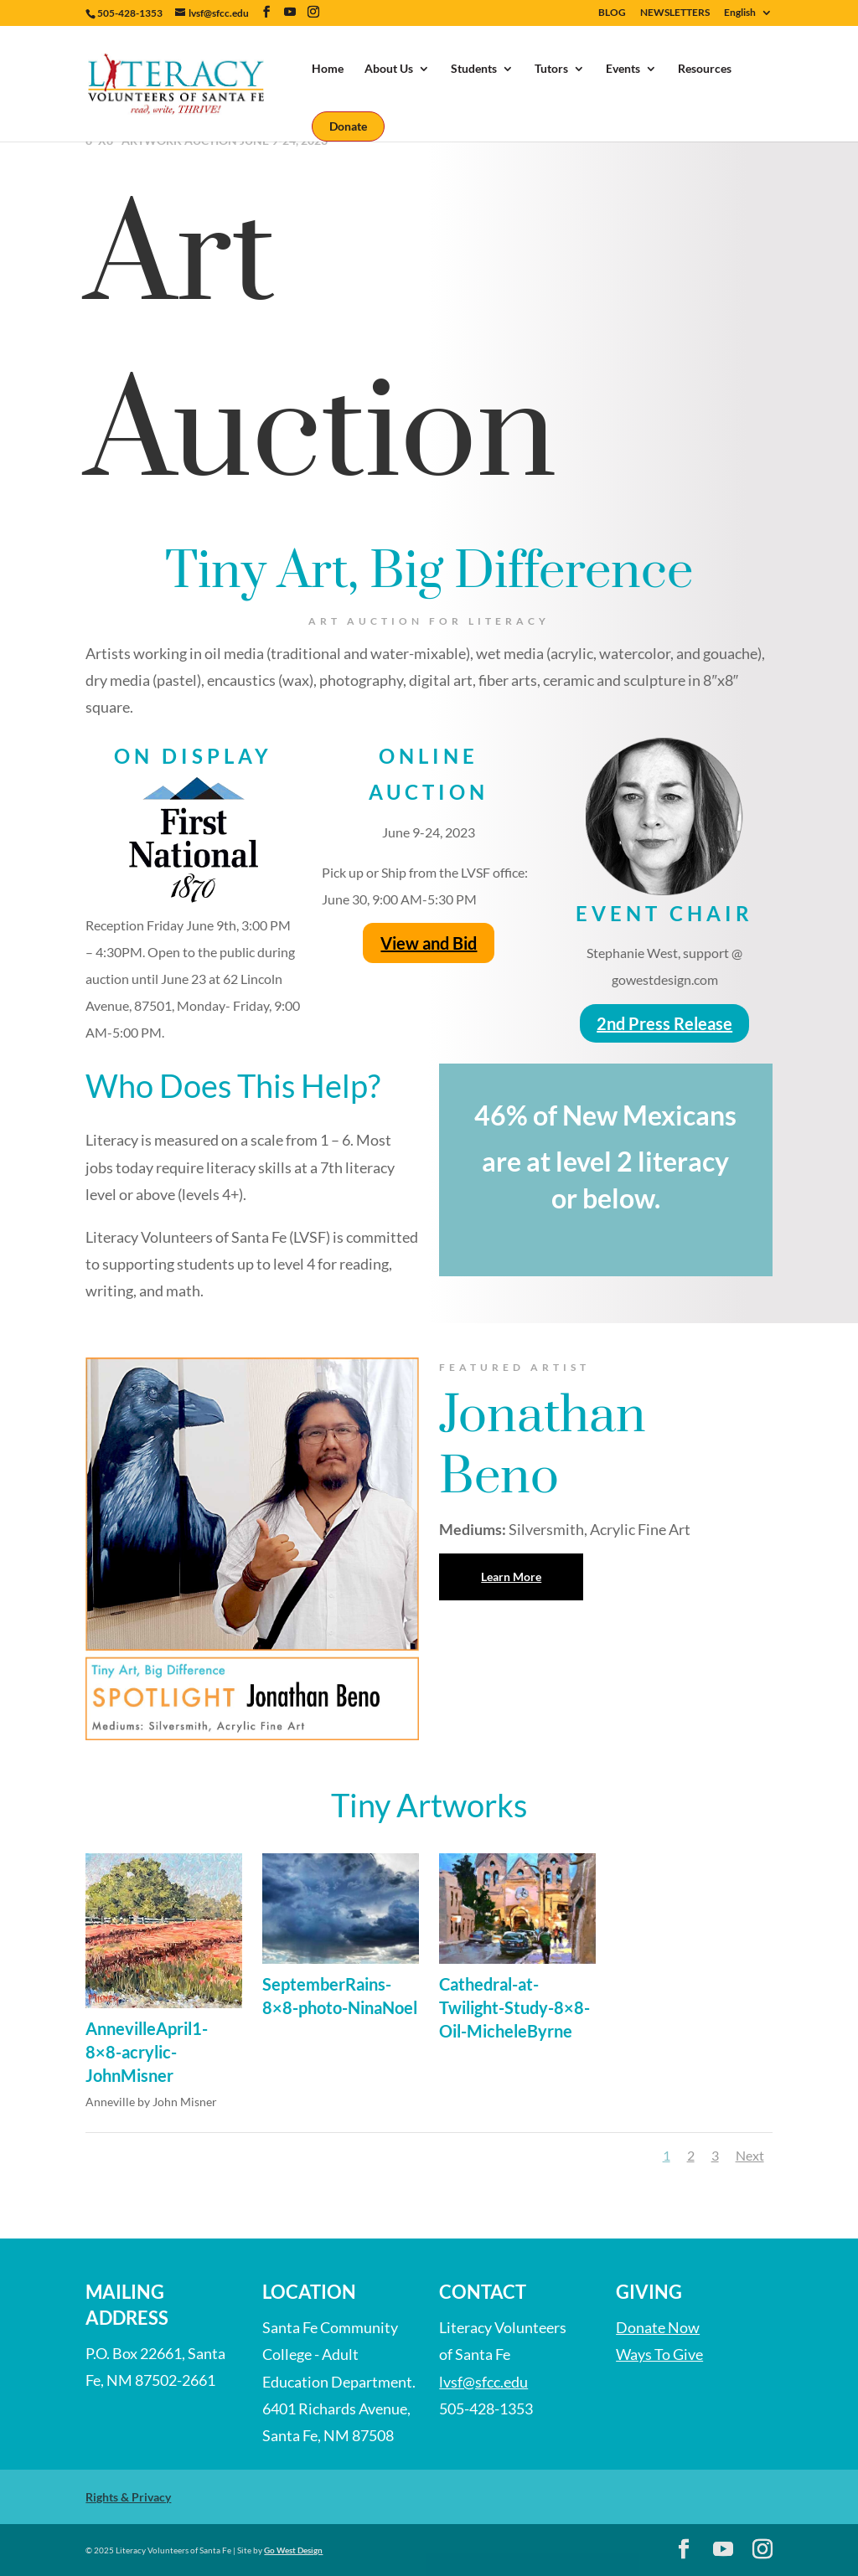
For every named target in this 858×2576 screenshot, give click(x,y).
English (740, 13)
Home (328, 69)
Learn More (511, 1576)
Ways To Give (659, 2354)
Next (750, 2155)
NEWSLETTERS (675, 13)
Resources (704, 69)
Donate (348, 126)
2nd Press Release (664, 1023)
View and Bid (428, 943)
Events (623, 69)
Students (474, 69)
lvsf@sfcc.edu (483, 2381)
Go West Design (293, 2550)
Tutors (551, 69)
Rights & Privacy (128, 2497)
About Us (388, 69)
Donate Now (658, 2327)
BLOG (612, 13)
